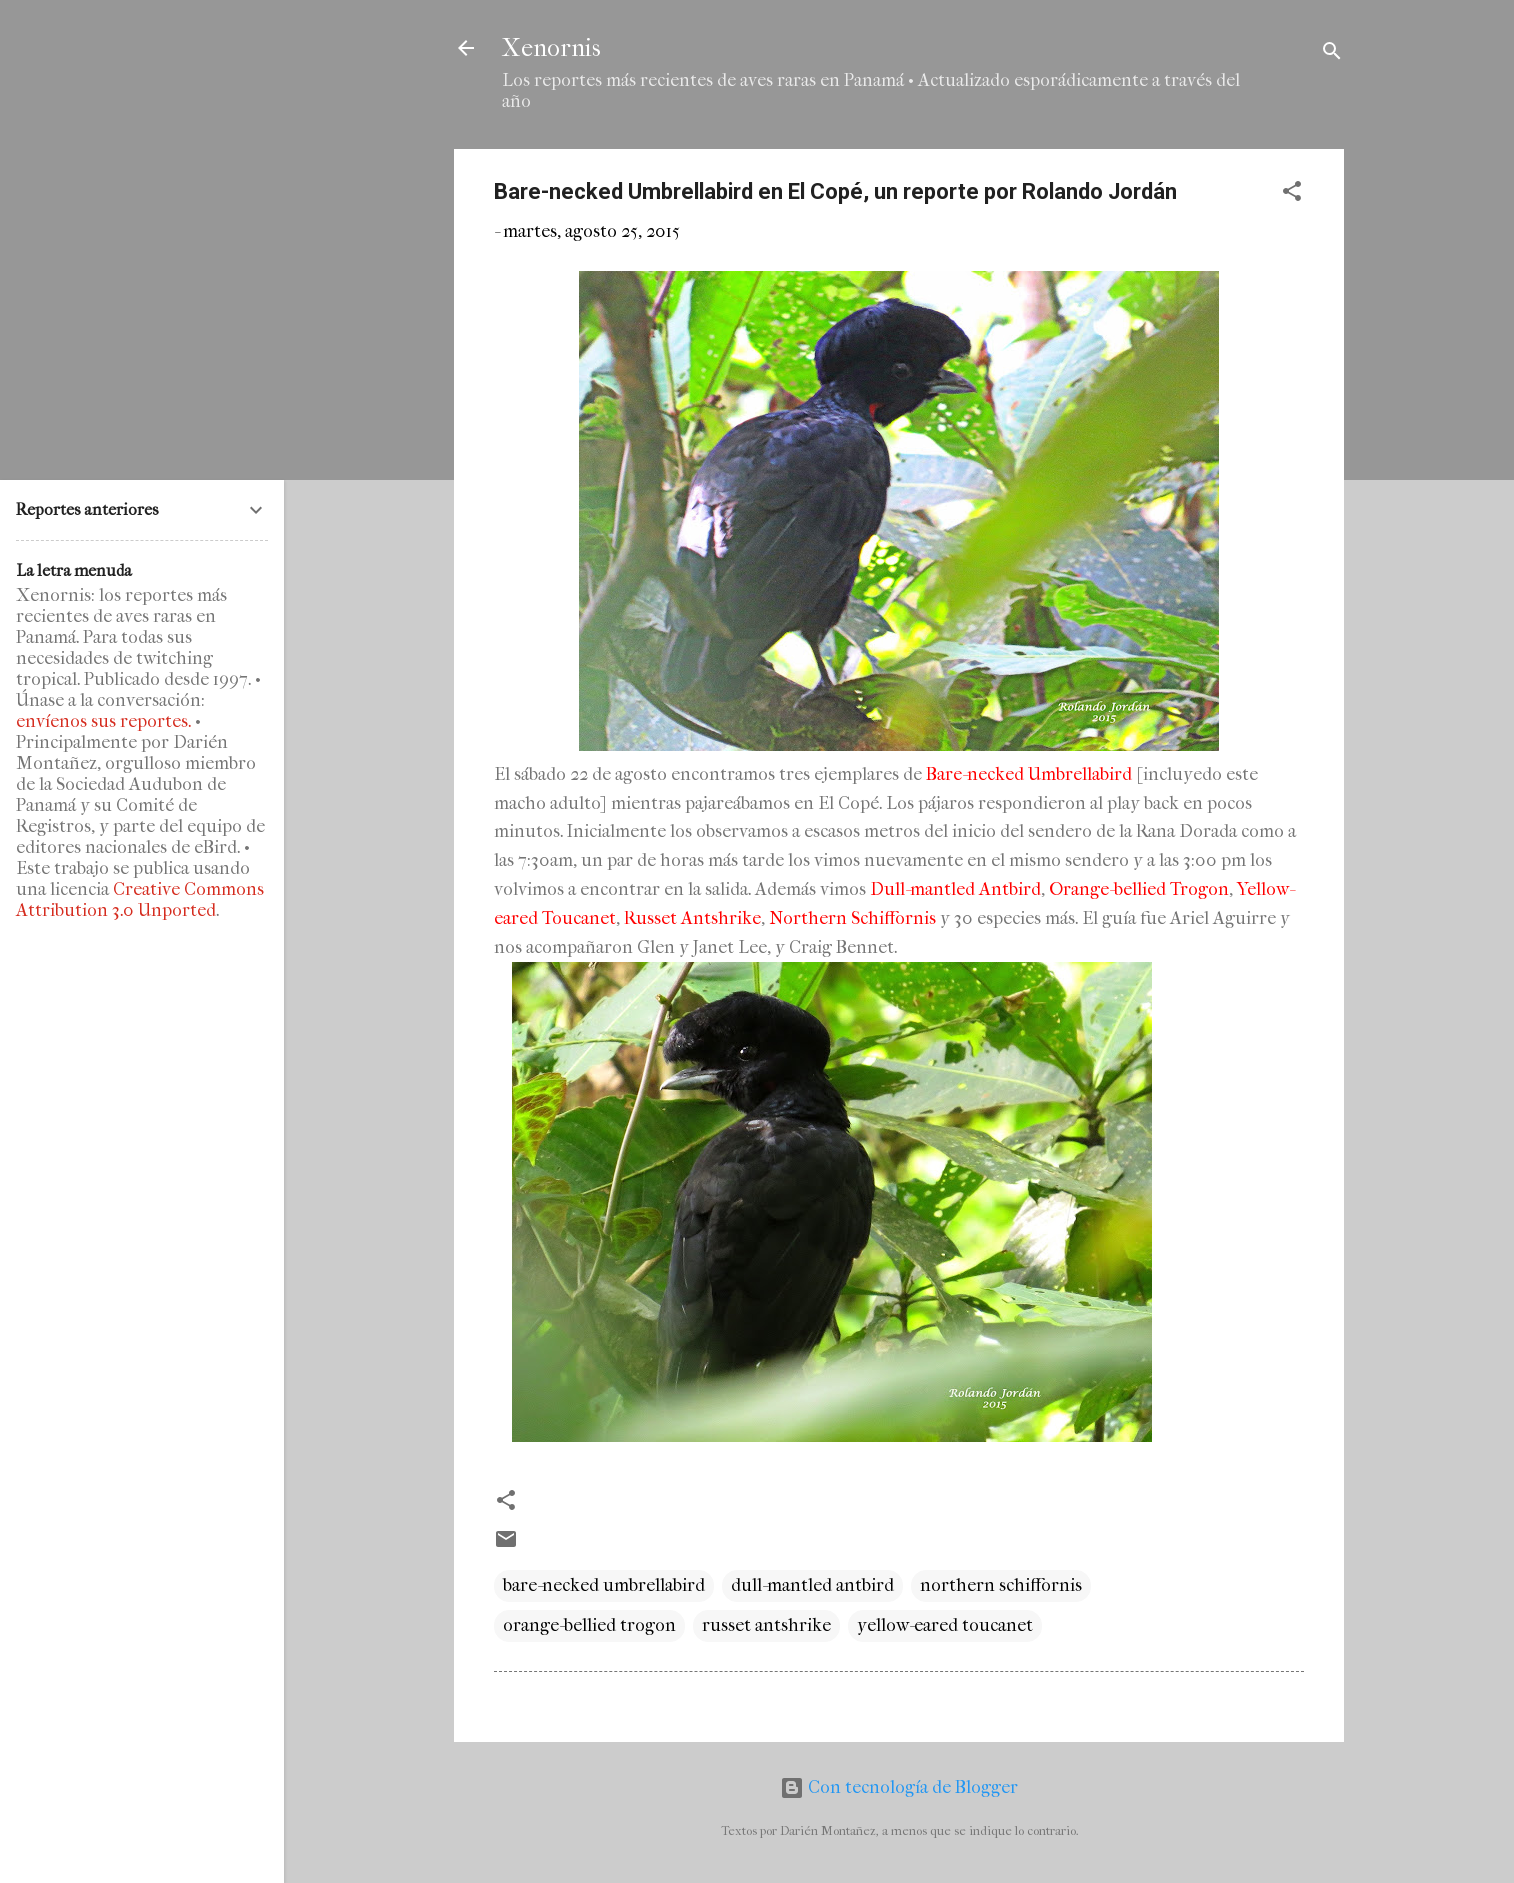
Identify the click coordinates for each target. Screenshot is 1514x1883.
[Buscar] (1332, 54)
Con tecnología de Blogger (899, 1787)
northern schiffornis (1001, 1585)
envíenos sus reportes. (103, 721)
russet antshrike (766, 1625)
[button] (1292, 194)
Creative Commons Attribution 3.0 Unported (140, 900)
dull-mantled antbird (812, 1585)
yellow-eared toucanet (945, 1625)
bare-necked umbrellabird (604, 1585)
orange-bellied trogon (589, 1625)
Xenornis (551, 48)
